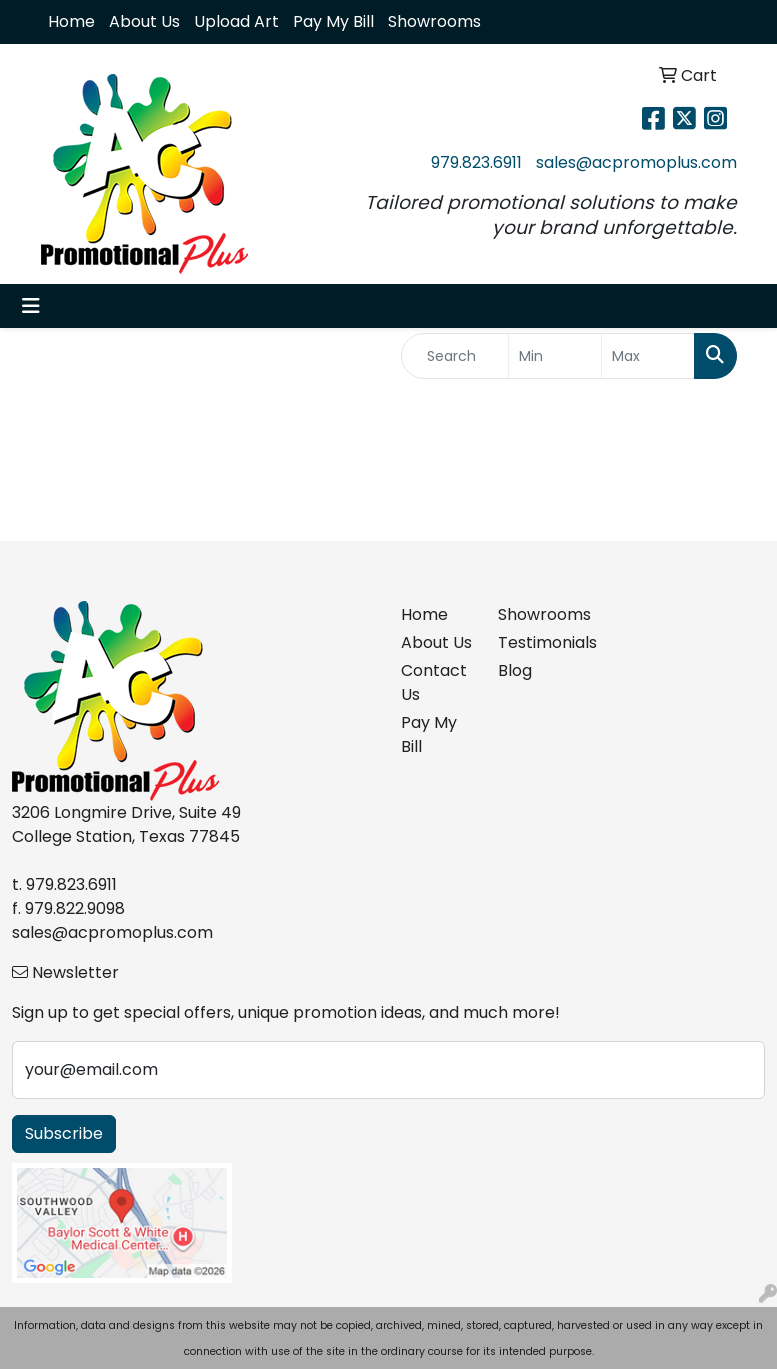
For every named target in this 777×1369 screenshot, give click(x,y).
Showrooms (434, 21)
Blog (515, 670)
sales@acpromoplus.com (636, 162)
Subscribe (64, 1133)
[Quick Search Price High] (648, 356)
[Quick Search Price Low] (555, 356)
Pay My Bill (333, 21)
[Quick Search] (455, 356)
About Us (144, 21)
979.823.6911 (476, 162)
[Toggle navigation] (31, 306)
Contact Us (434, 682)
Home (71, 21)
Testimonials (534, 642)
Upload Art (236, 21)
